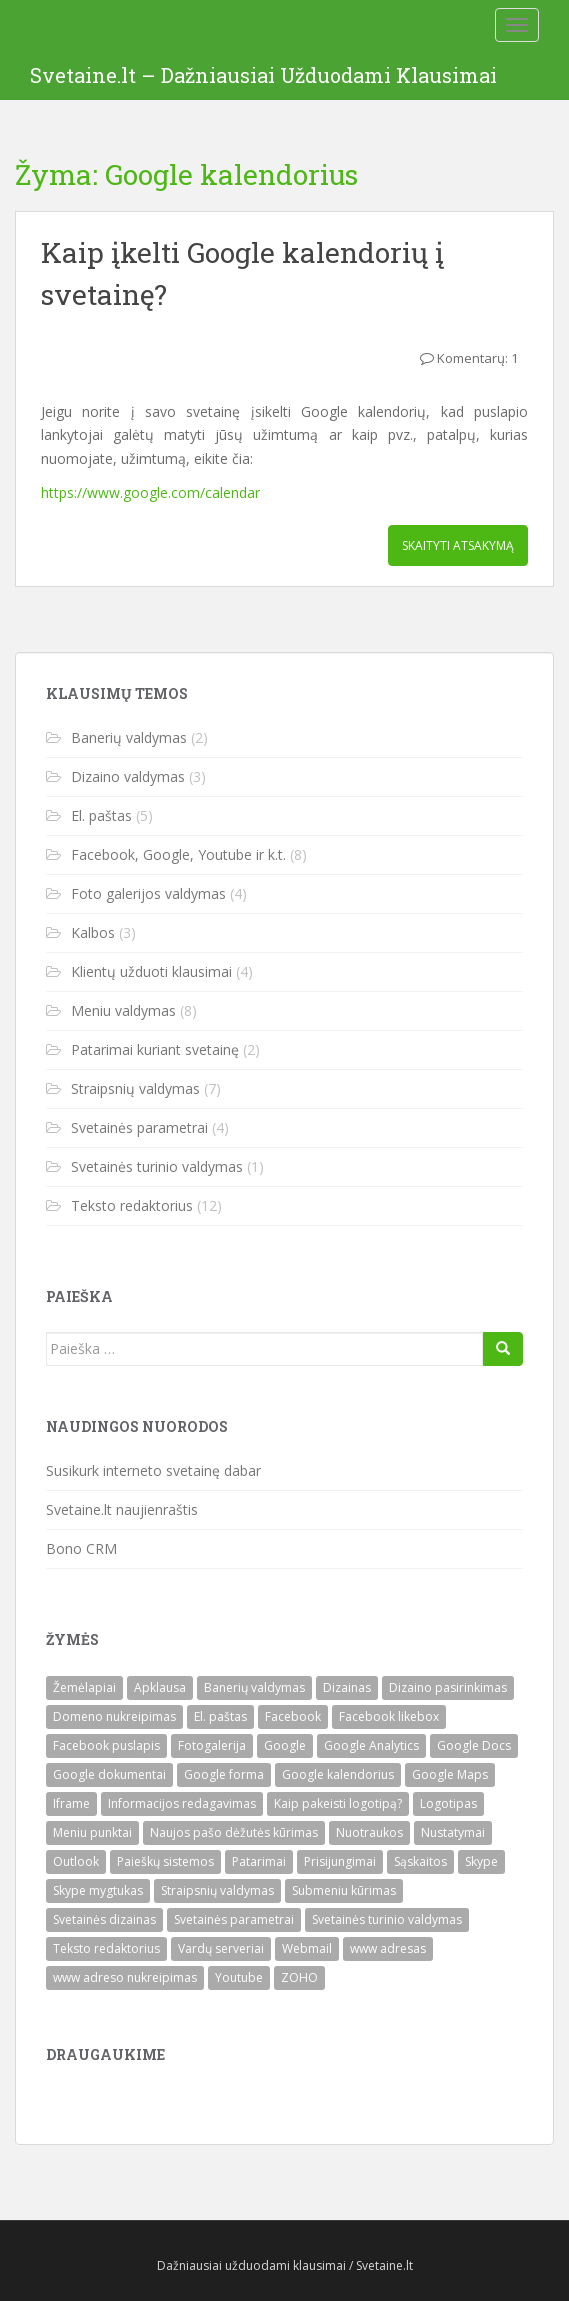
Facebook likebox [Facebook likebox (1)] (389, 1716)
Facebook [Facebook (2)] (293, 1716)
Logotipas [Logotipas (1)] (448, 1803)
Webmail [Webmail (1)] (307, 1948)
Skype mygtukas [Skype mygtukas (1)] (98, 1890)
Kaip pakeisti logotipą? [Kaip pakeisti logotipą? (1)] (338, 1803)
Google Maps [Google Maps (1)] (450, 1774)
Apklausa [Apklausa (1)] (160, 1687)
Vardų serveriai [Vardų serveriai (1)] (221, 1948)
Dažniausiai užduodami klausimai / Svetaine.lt (285, 2265)
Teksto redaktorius (132, 1205)
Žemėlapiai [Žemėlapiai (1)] (84, 1687)
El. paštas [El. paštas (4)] (220, 1716)
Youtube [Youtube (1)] (239, 1977)
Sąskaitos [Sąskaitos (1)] (420, 1861)
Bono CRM (81, 1548)
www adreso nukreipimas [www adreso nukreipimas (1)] (125, 1977)
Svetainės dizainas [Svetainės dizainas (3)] (104, 1919)
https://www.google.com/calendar (150, 492)
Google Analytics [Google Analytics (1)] (371, 1745)
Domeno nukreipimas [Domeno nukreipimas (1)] (114, 1716)
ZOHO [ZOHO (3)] (299, 1977)
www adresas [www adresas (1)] (388, 1948)
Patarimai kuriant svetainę (155, 1049)
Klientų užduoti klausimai (151, 971)
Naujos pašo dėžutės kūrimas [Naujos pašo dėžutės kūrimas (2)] (234, 1832)
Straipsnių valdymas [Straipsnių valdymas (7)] (217, 1890)
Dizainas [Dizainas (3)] (347, 1687)
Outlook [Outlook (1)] (76, 1861)
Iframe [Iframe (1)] (71, 1803)
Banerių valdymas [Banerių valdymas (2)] (254, 1687)
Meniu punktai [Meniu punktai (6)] (92, 1832)
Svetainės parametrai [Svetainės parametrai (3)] (234, 1919)
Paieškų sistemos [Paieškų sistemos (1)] (165, 1861)
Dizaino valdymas (128, 776)
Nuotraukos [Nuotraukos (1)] (369, 1832)
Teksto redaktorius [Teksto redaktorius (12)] (106, 1948)
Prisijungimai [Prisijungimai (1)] (340, 1861)
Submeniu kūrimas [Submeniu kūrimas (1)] (344, 1890)
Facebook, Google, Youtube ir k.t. (178, 854)
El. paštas (101, 815)
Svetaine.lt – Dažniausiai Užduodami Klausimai (263, 75)
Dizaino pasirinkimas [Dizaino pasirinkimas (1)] (448, 1687)
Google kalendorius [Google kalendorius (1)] (338, 1774)
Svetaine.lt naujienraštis (122, 1509)
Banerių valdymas (129, 737)
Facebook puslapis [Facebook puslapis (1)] (106, 1745)
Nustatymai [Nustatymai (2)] (453, 1832)
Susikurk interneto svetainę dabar (153, 1470)
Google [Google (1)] (285, 1745)
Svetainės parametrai (139, 1127)
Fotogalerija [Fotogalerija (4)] (212, 1745)
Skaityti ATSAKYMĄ (458, 545)
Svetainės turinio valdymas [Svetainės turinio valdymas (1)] (387, 1919)
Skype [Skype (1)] (481, 1861)
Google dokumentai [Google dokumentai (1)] (109, 1774)
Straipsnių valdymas (135, 1088)
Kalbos (93, 932)
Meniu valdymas (123, 1010)
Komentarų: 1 (477, 358)
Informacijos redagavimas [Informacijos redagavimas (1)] (182, 1803)
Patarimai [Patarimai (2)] (259, 1861)
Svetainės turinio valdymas (157, 1166)
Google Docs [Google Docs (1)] (474, 1745)
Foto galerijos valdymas (148, 893)
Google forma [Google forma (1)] (224, 1774)
